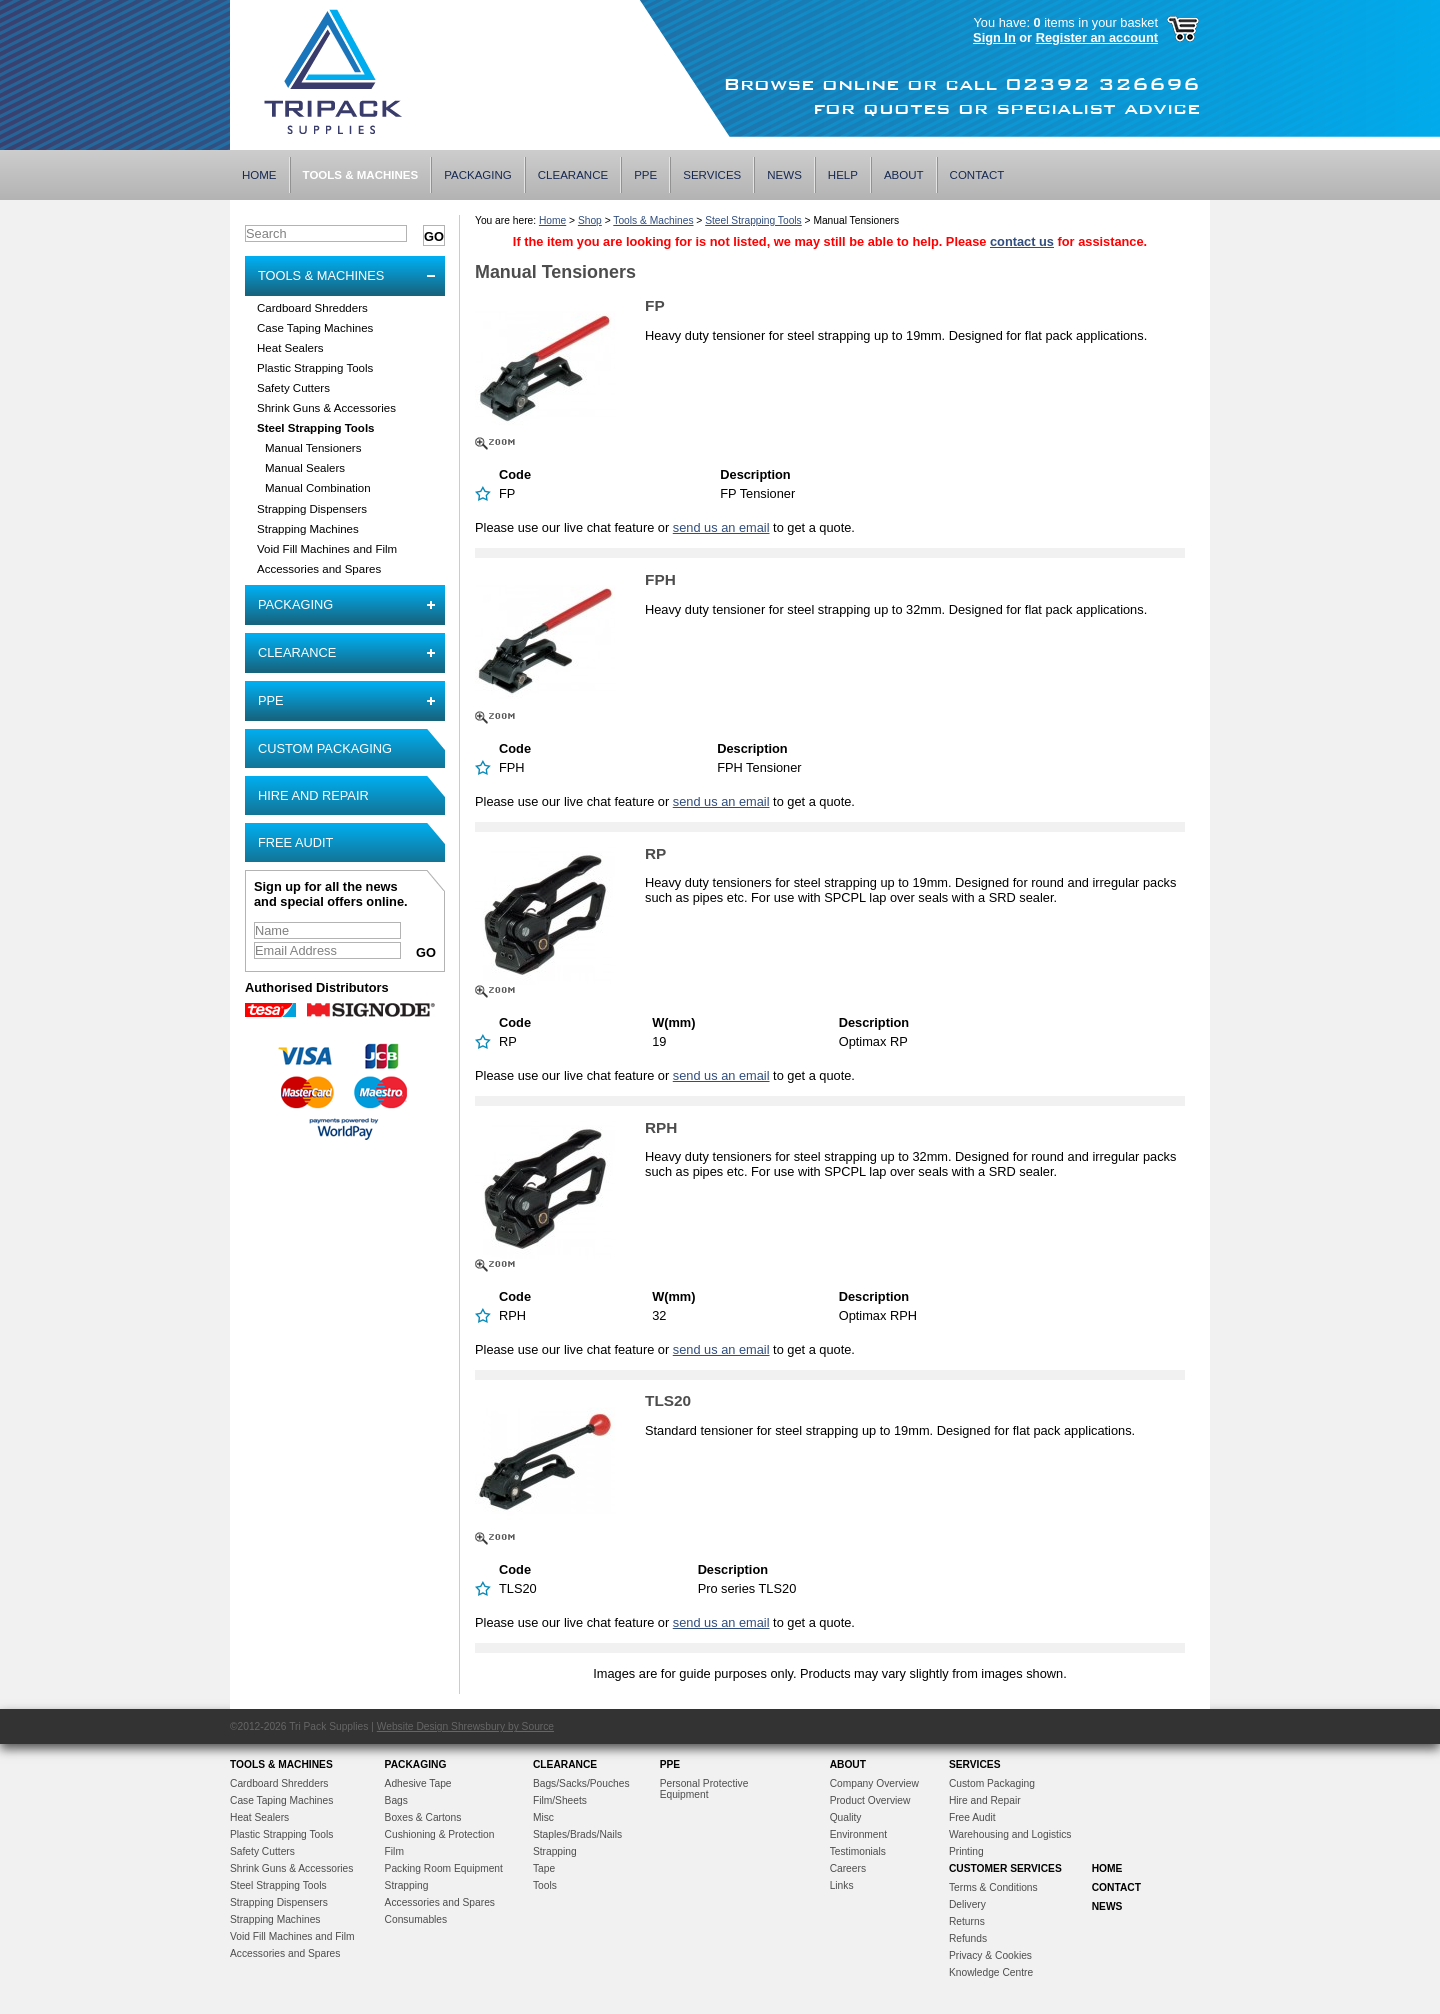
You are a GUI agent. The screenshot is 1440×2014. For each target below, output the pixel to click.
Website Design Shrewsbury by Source (465, 1726)
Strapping (407, 1885)
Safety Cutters (293, 388)
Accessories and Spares (319, 569)
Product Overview (870, 1800)
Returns (967, 1921)
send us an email (721, 527)
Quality (846, 1817)
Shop (590, 220)
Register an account (1097, 37)
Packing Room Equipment (444, 1868)
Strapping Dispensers (312, 509)
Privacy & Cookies (990, 1955)
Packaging (478, 175)
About (904, 175)
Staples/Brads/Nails (577, 1834)
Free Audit (295, 842)
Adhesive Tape (418, 1783)
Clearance (573, 175)
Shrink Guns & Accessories (326, 408)
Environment (858, 1834)
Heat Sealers (290, 348)
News (784, 175)
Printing (966, 1851)
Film (394, 1851)
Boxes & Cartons (423, 1817)
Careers (848, 1868)
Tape (544, 1868)
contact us (1022, 241)
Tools (545, 1885)
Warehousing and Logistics (1010, 1834)
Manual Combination (318, 488)
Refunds (968, 1938)
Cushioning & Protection (440, 1834)
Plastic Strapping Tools (315, 368)
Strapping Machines (308, 529)
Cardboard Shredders (312, 308)
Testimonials (858, 1851)
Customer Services (1005, 1868)
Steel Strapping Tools (316, 428)
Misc (543, 1817)
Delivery (967, 1904)
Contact (977, 175)
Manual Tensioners (313, 448)
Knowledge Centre (991, 1972)
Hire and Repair (313, 795)
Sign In (994, 37)
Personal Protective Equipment (704, 1789)
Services (712, 175)
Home (259, 175)
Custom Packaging (325, 748)
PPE (645, 175)
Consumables (416, 1919)
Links (842, 1885)
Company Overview (874, 1783)
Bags (396, 1800)
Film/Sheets (560, 1800)
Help (843, 175)
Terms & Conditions (993, 1887)
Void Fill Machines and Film (327, 549)
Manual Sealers (305, 468)
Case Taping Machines (315, 328)
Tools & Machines (361, 175)
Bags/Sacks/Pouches (581, 1783)
